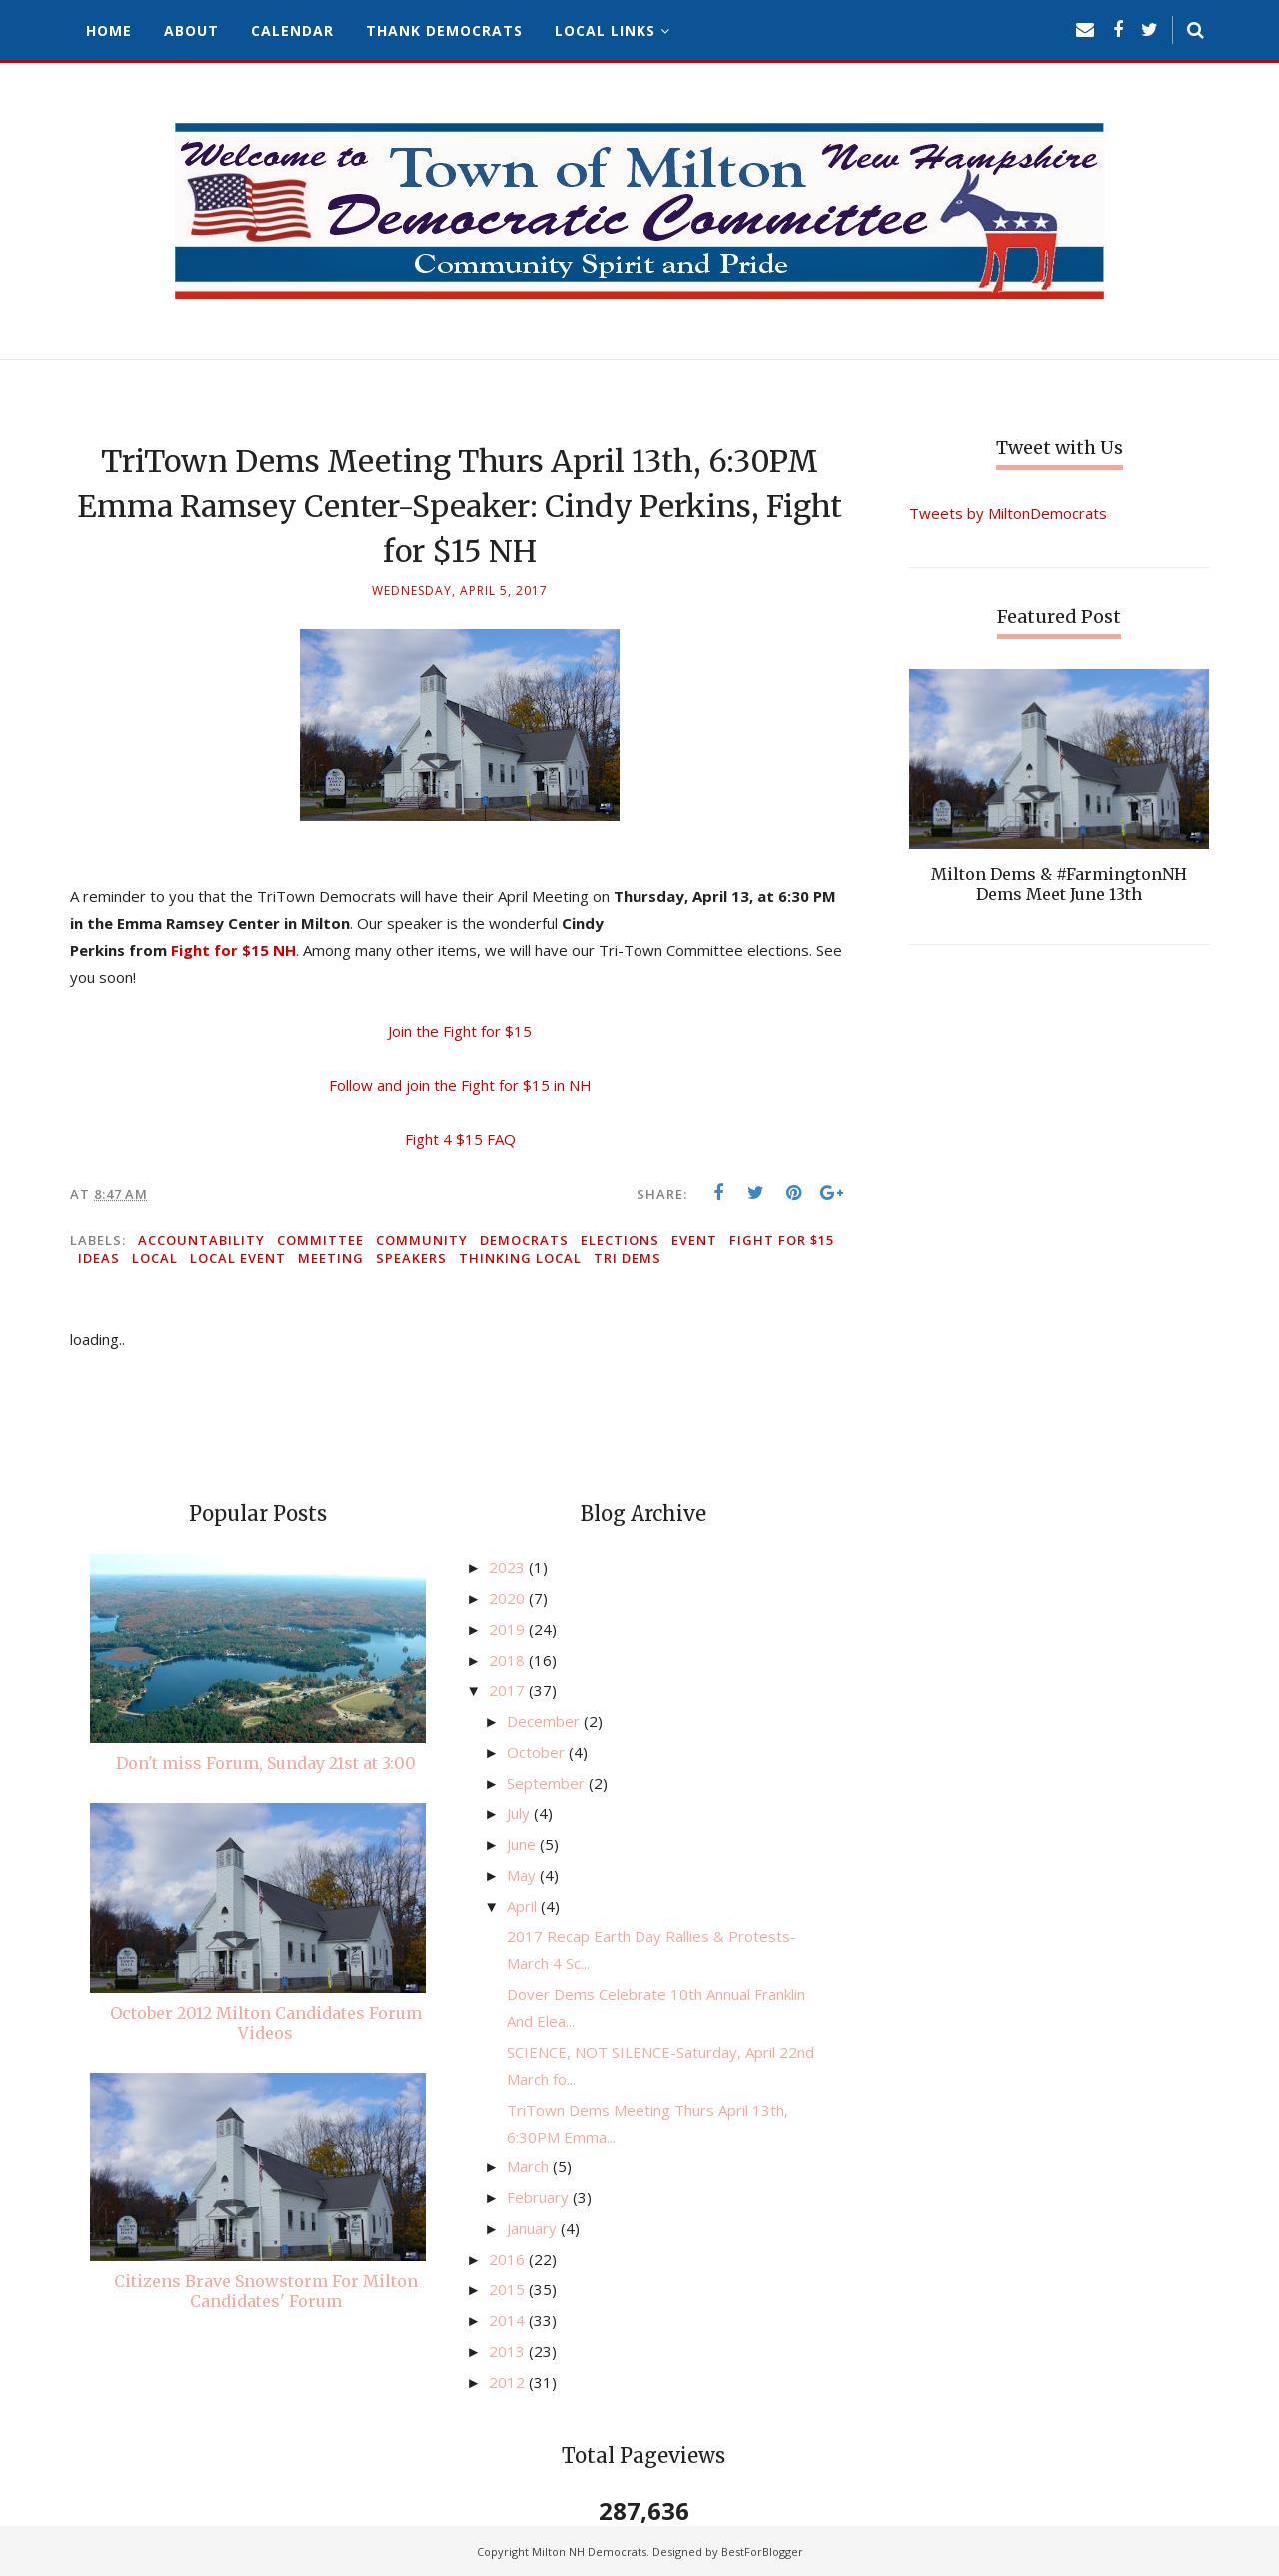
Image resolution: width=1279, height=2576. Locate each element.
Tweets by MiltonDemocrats (1008, 513)
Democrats (524, 1240)
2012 (509, 2382)
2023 (509, 1567)
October (538, 1752)
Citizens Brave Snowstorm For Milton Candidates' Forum (266, 2291)
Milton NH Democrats (589, 2551)
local (155, 1258)
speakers (411, 1258)
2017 (509, 1690)
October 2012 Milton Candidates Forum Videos (266, 2023)
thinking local (520, 1258)
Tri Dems (627, 1258)
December (545, 1721)
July (520, 1813)
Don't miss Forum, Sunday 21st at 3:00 (266, 1763)
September (548, 1783)
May (523, 1875)
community (422, 1240)
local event (238, 1258)
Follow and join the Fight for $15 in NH (460, 1085)
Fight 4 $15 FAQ (460, 1139)
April (524, 1906)
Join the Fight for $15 (460, 1031)
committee (320, 1240)
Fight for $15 (781, 1240)
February (540, 2197)
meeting (331, 1258)
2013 (509, 2351)
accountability (201, 1240)
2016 (509, 2259)
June (523, 1844)
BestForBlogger (762, 2551)
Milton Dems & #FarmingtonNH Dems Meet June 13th (1059, 884)
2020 (509, 1598)
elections (620, 1240)
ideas (99, 1258)
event (694, 1240)
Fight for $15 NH (233, 950)
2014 (509, 2320)
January (534, 2228)
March (530, 2166)
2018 (509, 1660)
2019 (509, 1629)
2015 (509, 2289)
